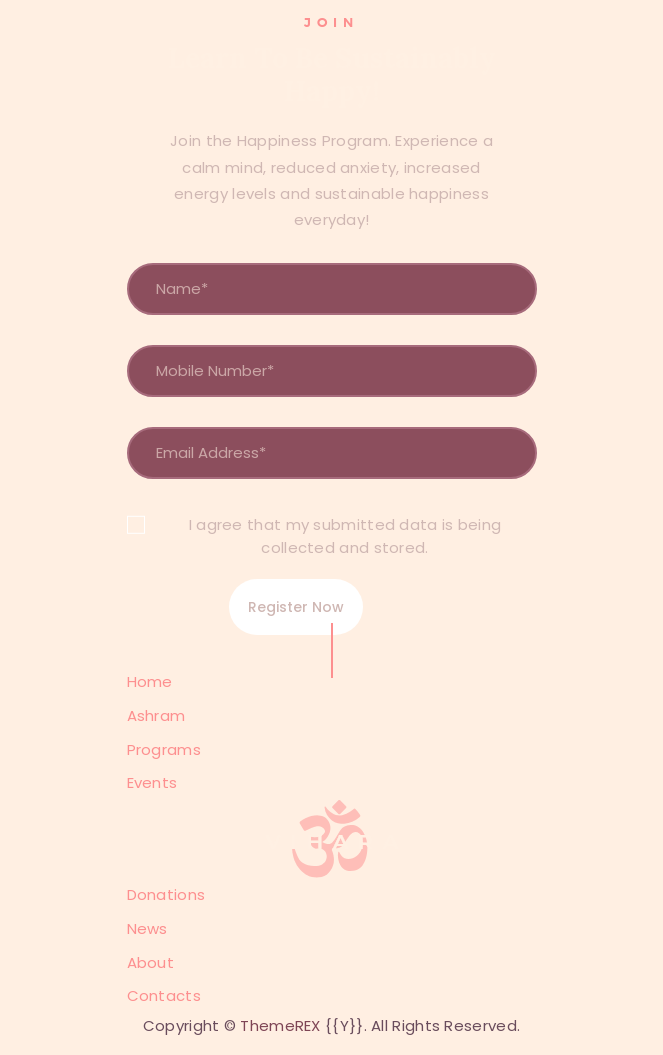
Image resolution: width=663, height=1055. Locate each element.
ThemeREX (280, 1025)
